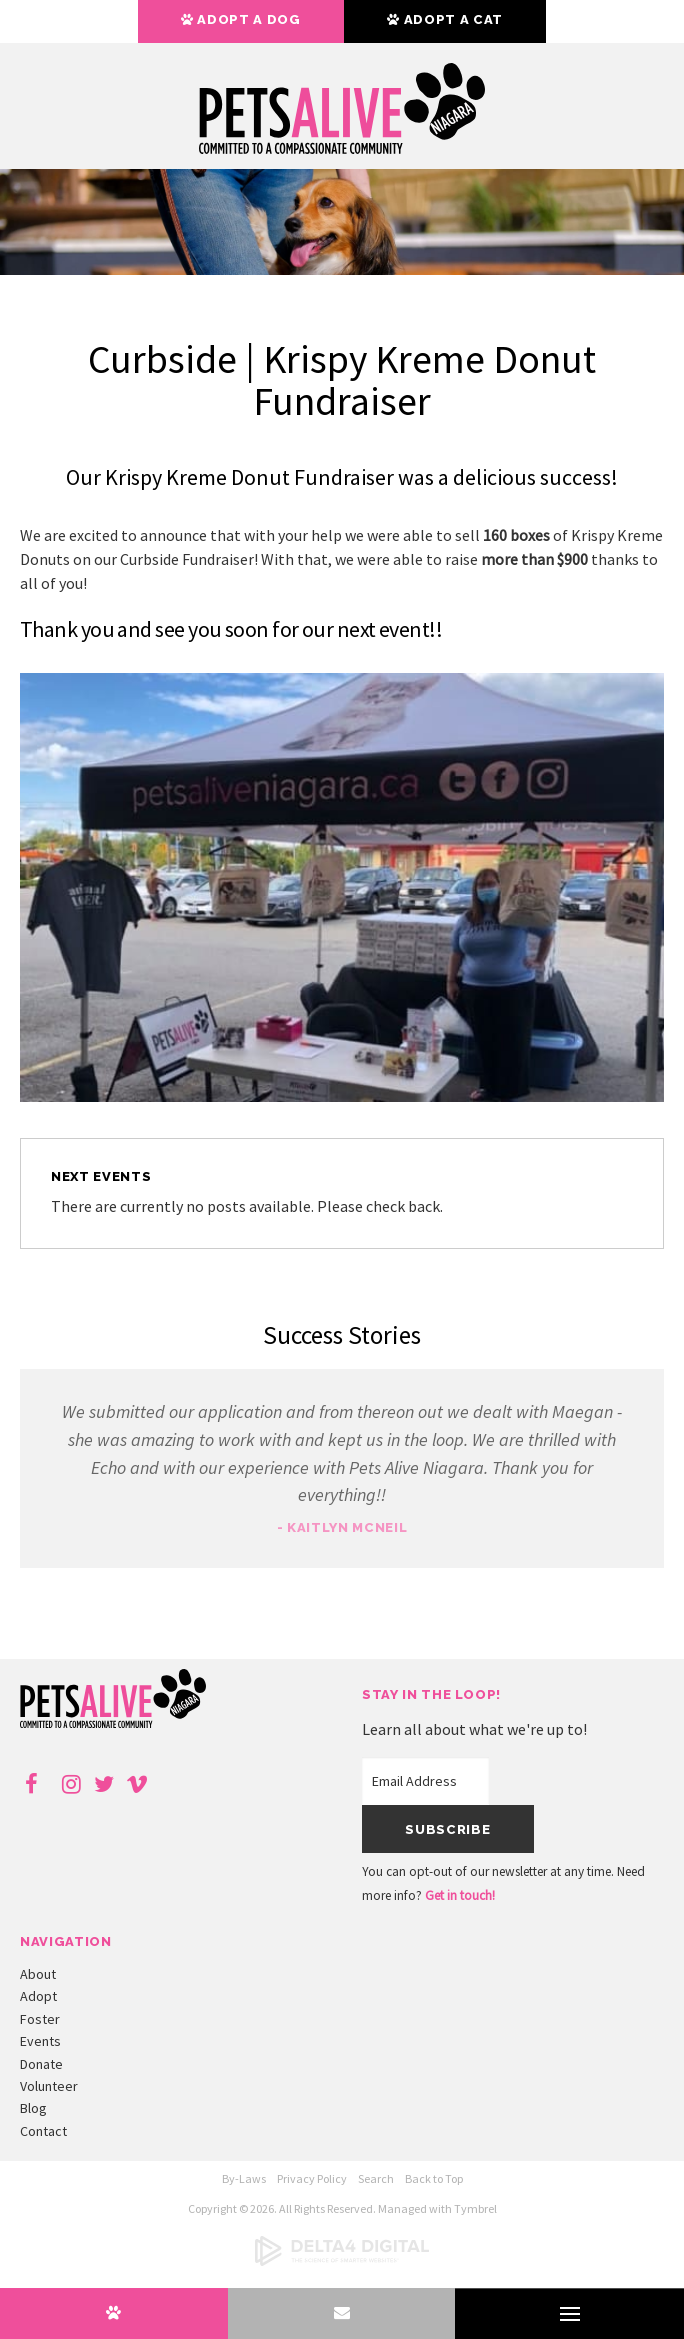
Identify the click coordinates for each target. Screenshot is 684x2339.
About (38, 1974)
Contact (43, 2131)
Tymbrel (475, 2208)
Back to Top (434, 2178)
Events (40, 2041)
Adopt (38, 1996)
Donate (41, 2064)
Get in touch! (460, 1895)
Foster (40, 2019)
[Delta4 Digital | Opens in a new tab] (342, 2261)
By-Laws (244, 2178)
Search (376, 2178)
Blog (33, 2108)
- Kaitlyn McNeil (342, 1527)
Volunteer (49, 2086)
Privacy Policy (312, 2178)
